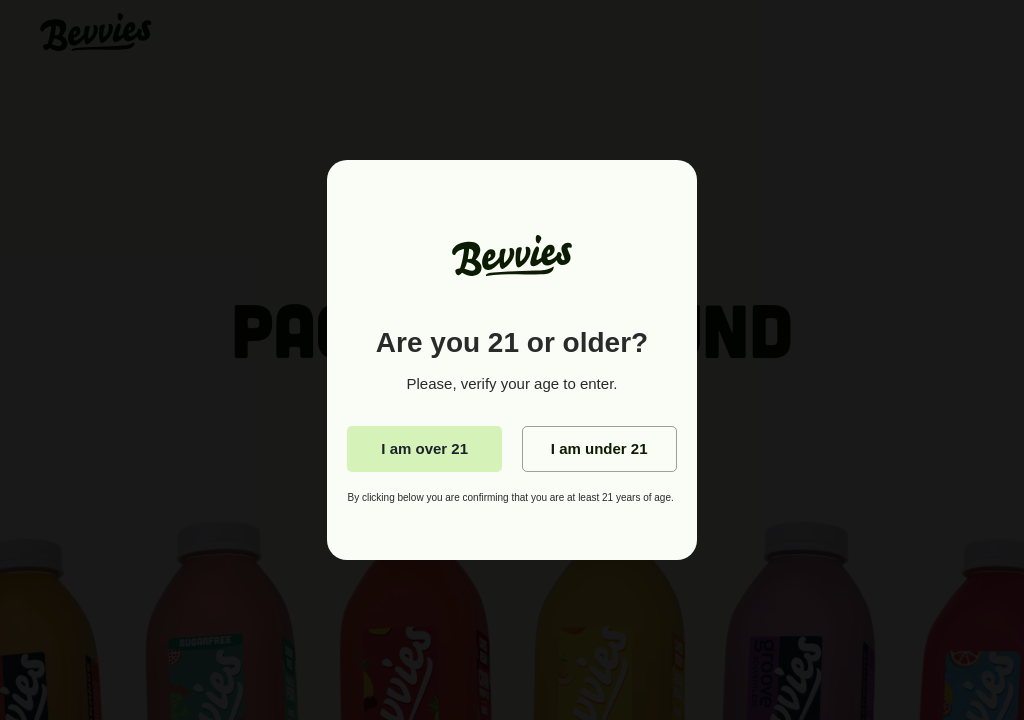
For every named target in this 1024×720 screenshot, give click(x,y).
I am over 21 (424, 448)
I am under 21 (599, 448)
